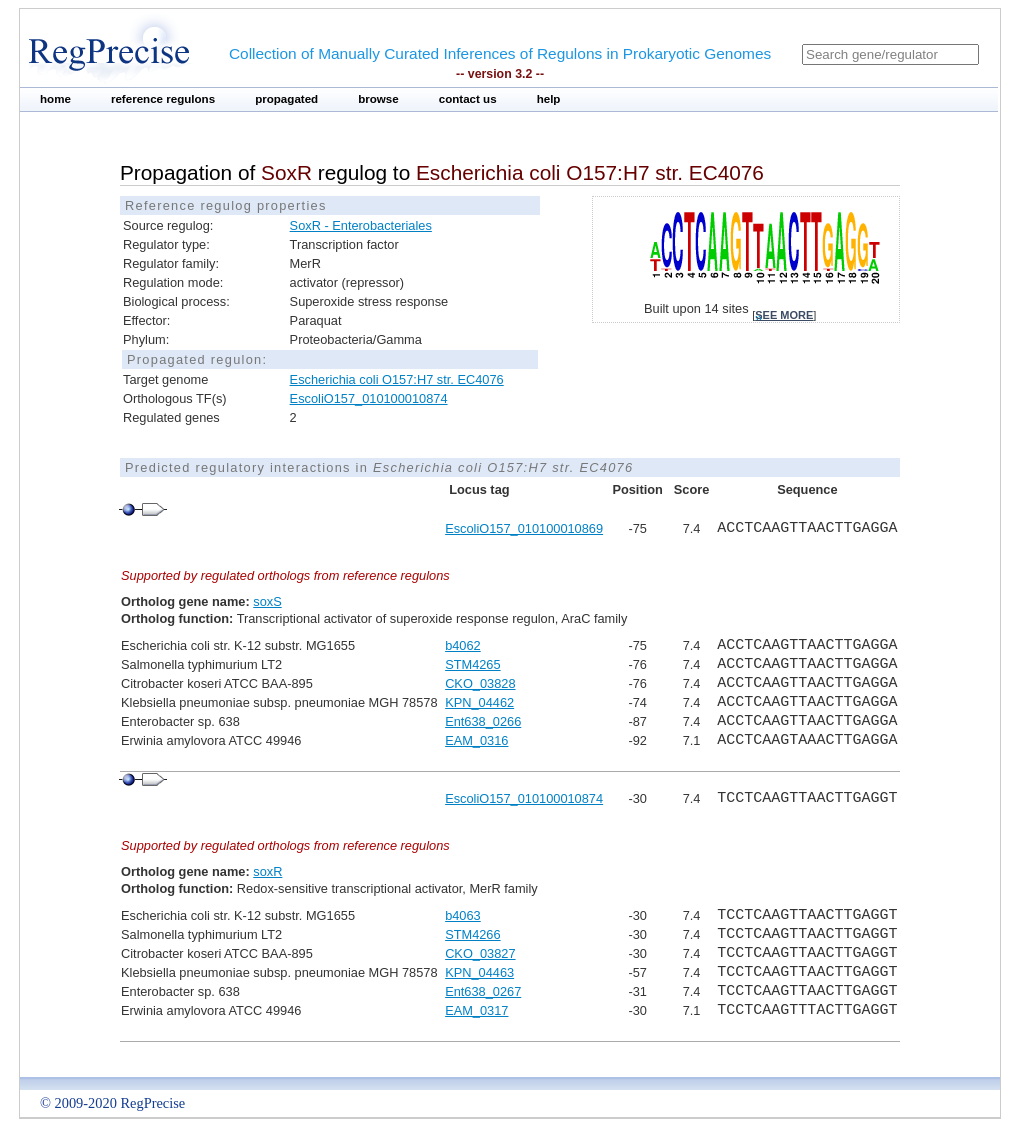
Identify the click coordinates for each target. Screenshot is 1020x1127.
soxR (267, 871)
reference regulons (163, 99)
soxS (267, 601)
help (549, 99)
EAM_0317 (476, 1010)
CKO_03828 (480, 683)
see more (784, 315)
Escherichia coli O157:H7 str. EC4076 (397, 379)
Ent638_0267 (483, 991)
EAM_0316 (476, 740)
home (55, 99)
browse (378, 99)
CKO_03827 (480, 953)
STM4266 (472, 934)
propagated (286, 99)
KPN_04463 (479, 972)
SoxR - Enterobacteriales (361, 225)
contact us (468, 99)
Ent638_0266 (483, 721)
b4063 (463, 915)
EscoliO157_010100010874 (369, 398)
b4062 (463, 645)
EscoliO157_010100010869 (524, 528)
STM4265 (472, 664)
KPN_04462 (479, 702)
